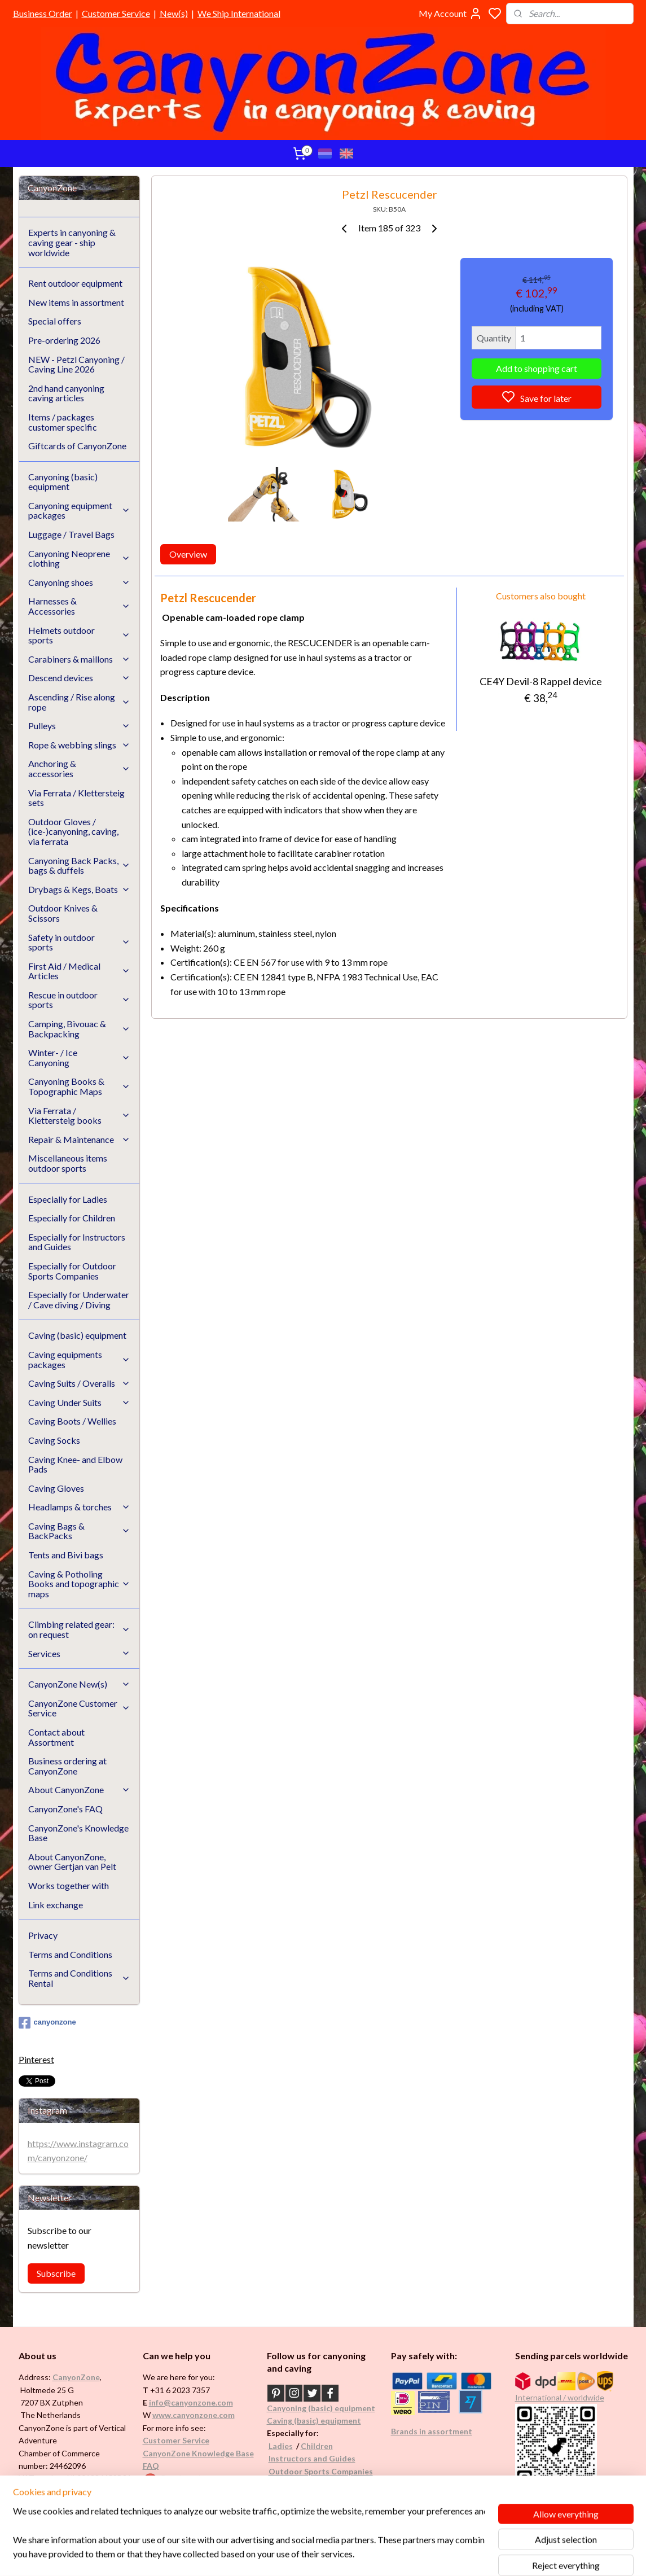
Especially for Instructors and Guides (76, 1242)
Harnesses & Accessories (79, 605)
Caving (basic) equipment (77, 1335)
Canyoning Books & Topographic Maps (79, 1086)
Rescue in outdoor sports (79, 999)
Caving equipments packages (79, 1359)
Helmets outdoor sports (79, 635)
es (288, 2446)
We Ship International (238, 13)
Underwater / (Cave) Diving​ (319, 2484)
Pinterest (36, 2059)
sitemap (356, 2555)
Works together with (68, 1885)
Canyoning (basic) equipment (63, 481)
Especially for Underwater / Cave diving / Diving (78, 1299)
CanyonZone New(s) (79, 1684)
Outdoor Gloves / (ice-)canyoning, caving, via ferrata (73, 831)
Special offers (54, 321)
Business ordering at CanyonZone (67, 1765)
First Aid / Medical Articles (79, 971)
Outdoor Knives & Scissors (63, 913)
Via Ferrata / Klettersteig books (79, 1115)
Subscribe (56, 2273)
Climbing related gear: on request (79, 1629)
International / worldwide (559, 2397)
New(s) (174, 13)
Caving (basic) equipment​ (314, 2420)
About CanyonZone (79, 1789)
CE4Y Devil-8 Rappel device (541, 681)
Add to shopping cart (536, 368)
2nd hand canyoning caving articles (66, 393)
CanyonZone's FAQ (65, 1808)
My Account (450, 13)
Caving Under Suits (79, 1402)
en (328, 2446)
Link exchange (55, 1904)
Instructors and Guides (312, 2458)
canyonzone (47, 2023)
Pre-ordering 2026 (64, 340)
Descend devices (79, 677)
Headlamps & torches (79, 1506)
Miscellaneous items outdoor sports (67, 1163)
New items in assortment (76, 302)
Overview (188, 554)
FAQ (151, 2465)
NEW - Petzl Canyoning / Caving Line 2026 (76, 364)
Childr (312, 2446)
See (107, 2491)
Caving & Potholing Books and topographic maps (79, 1584)
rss (377, 2555)
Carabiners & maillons (79, 659)
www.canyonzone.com (193, 2415)
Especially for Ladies (67, 1199)
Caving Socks (54, 1440)
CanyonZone (76, 2377)
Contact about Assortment (56, 1737)
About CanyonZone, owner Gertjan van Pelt (72, 1861)
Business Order (42, 13)
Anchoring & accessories (79, 768)
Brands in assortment (431, 2431)
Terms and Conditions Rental (79, 1978)
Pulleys (79, 725)
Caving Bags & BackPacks (79, 1531)
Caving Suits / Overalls (79, 1383)
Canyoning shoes (79, 582)
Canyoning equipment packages (79, 510)
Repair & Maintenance (79, 1139)
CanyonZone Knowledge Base (198, 2453)
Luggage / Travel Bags (71, 534)
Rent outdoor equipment (75, 283)
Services (79, 1653)
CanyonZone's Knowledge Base (78, 1833)
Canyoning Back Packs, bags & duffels (79, 865)
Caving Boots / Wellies (72, 1421)
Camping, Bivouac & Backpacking (79, 1028)
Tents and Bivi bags (65, 1554)
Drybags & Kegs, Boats (79, 889)
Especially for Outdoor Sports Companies (72, 1270)
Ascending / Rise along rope (79, 701)
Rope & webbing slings (79, 744)
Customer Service (116, 13)
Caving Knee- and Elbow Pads (75, 1464)
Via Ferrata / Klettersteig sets (76, 797)
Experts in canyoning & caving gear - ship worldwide (72, 242)
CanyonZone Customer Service (79, 1708)
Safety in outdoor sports (79, 942)
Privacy (43, 1935)
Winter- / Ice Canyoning (79, 1057)
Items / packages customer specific (62, 421)
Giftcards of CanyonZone (77, 445)
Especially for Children (71, 1217)
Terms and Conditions (70, 1954)
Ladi (276, 2446)
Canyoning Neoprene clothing (79, 558)
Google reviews (187, 2478)
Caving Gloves (56, 1488)
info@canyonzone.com (191, 2402)
